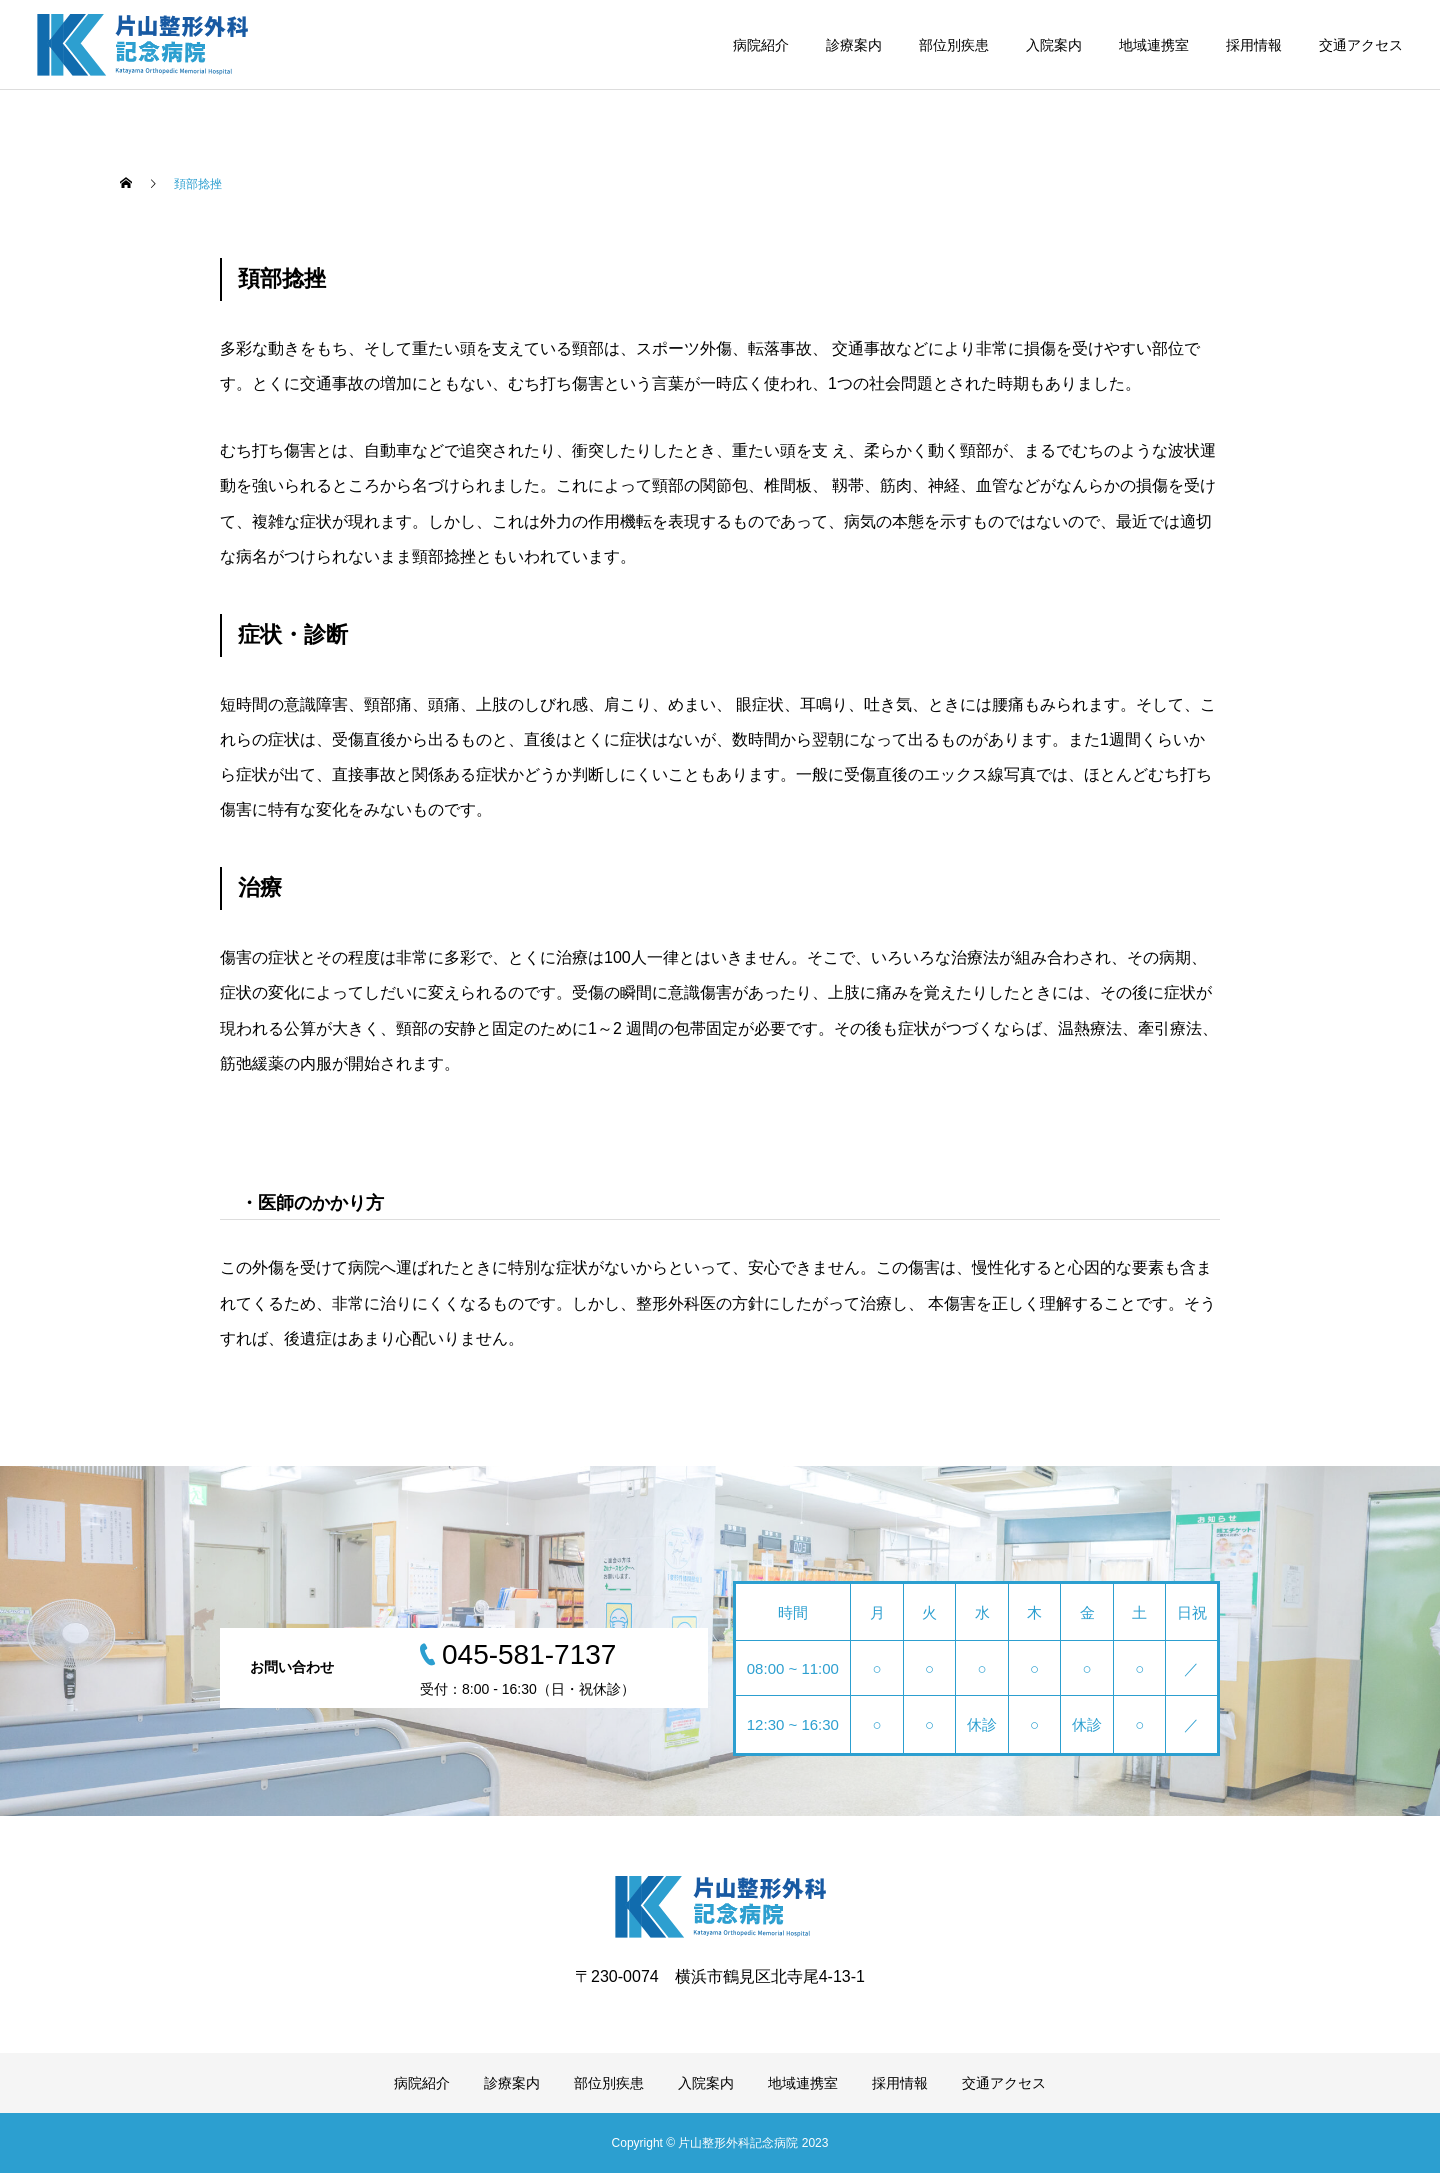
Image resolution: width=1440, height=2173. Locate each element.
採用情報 (1254, 45)
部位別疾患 (954, 45)
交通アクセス (1361, 45)
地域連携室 (1154, 45)
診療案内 (854, 45)
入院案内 (1054, 45)
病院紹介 (761, 45)
